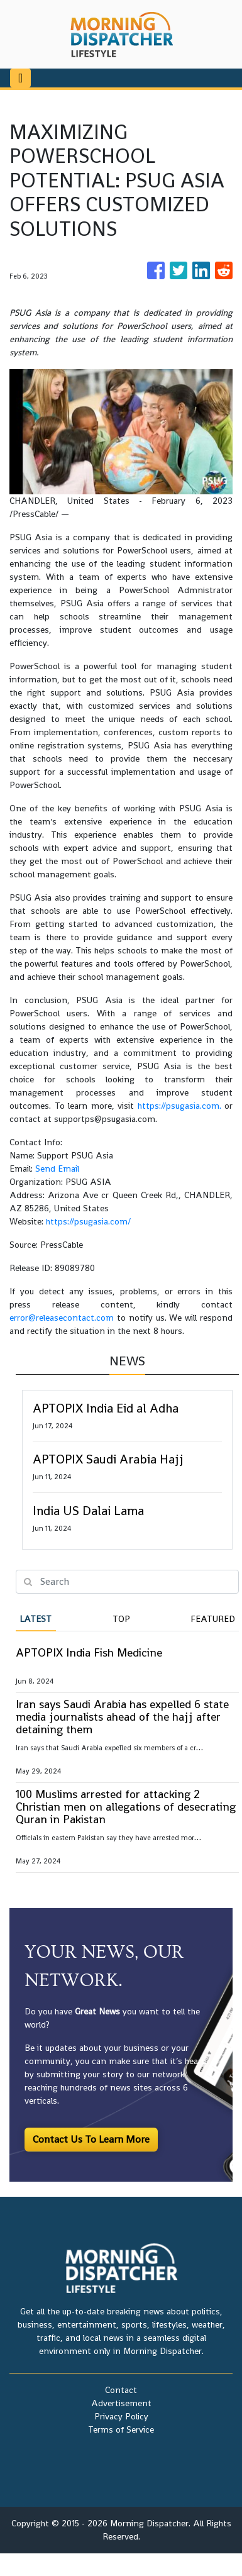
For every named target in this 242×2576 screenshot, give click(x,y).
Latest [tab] (35, 1618)
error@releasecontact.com (61, 1317)
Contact (121, 2390)
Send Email (57, 1168)
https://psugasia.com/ (88, 1221)
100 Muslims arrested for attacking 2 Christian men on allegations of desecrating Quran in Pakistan (126, 1806)
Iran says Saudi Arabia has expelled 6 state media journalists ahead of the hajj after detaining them (122, 1716)
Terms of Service (121, 2429)
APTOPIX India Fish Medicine (89, 1652)
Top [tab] (121, 1618)
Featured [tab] (212, 1618)
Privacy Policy (121, 2416)
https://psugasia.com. (179, 1105)
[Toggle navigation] (20, 78)
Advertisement (121, 2403)
